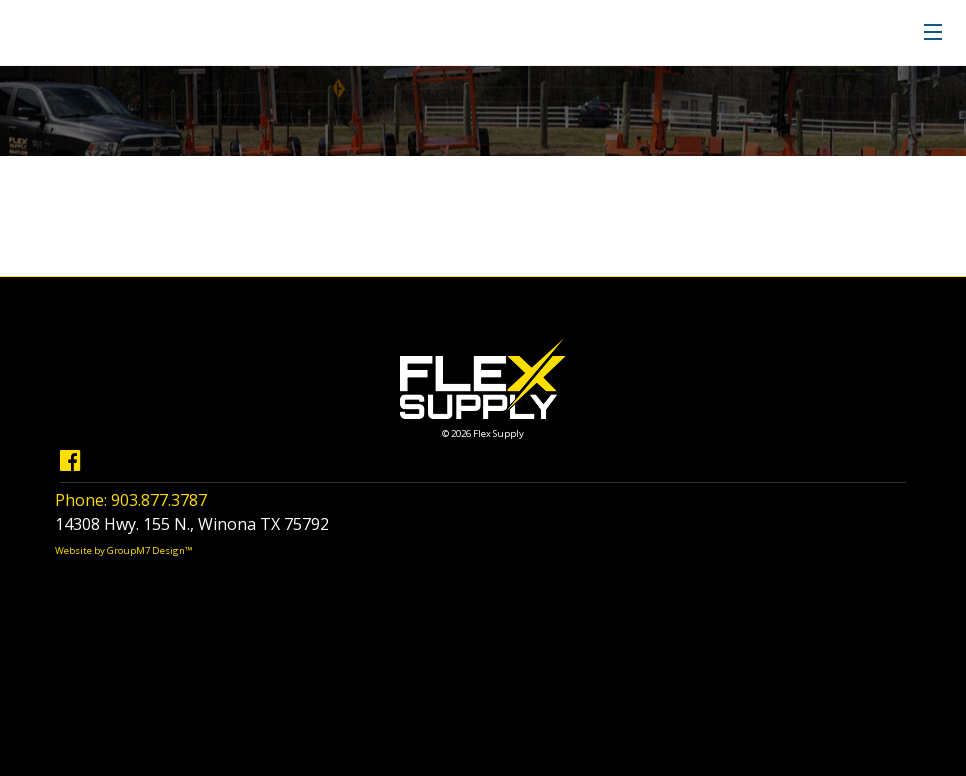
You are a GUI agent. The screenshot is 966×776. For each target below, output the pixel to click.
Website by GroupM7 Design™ (123, 550)
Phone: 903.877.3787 (131, 500)
